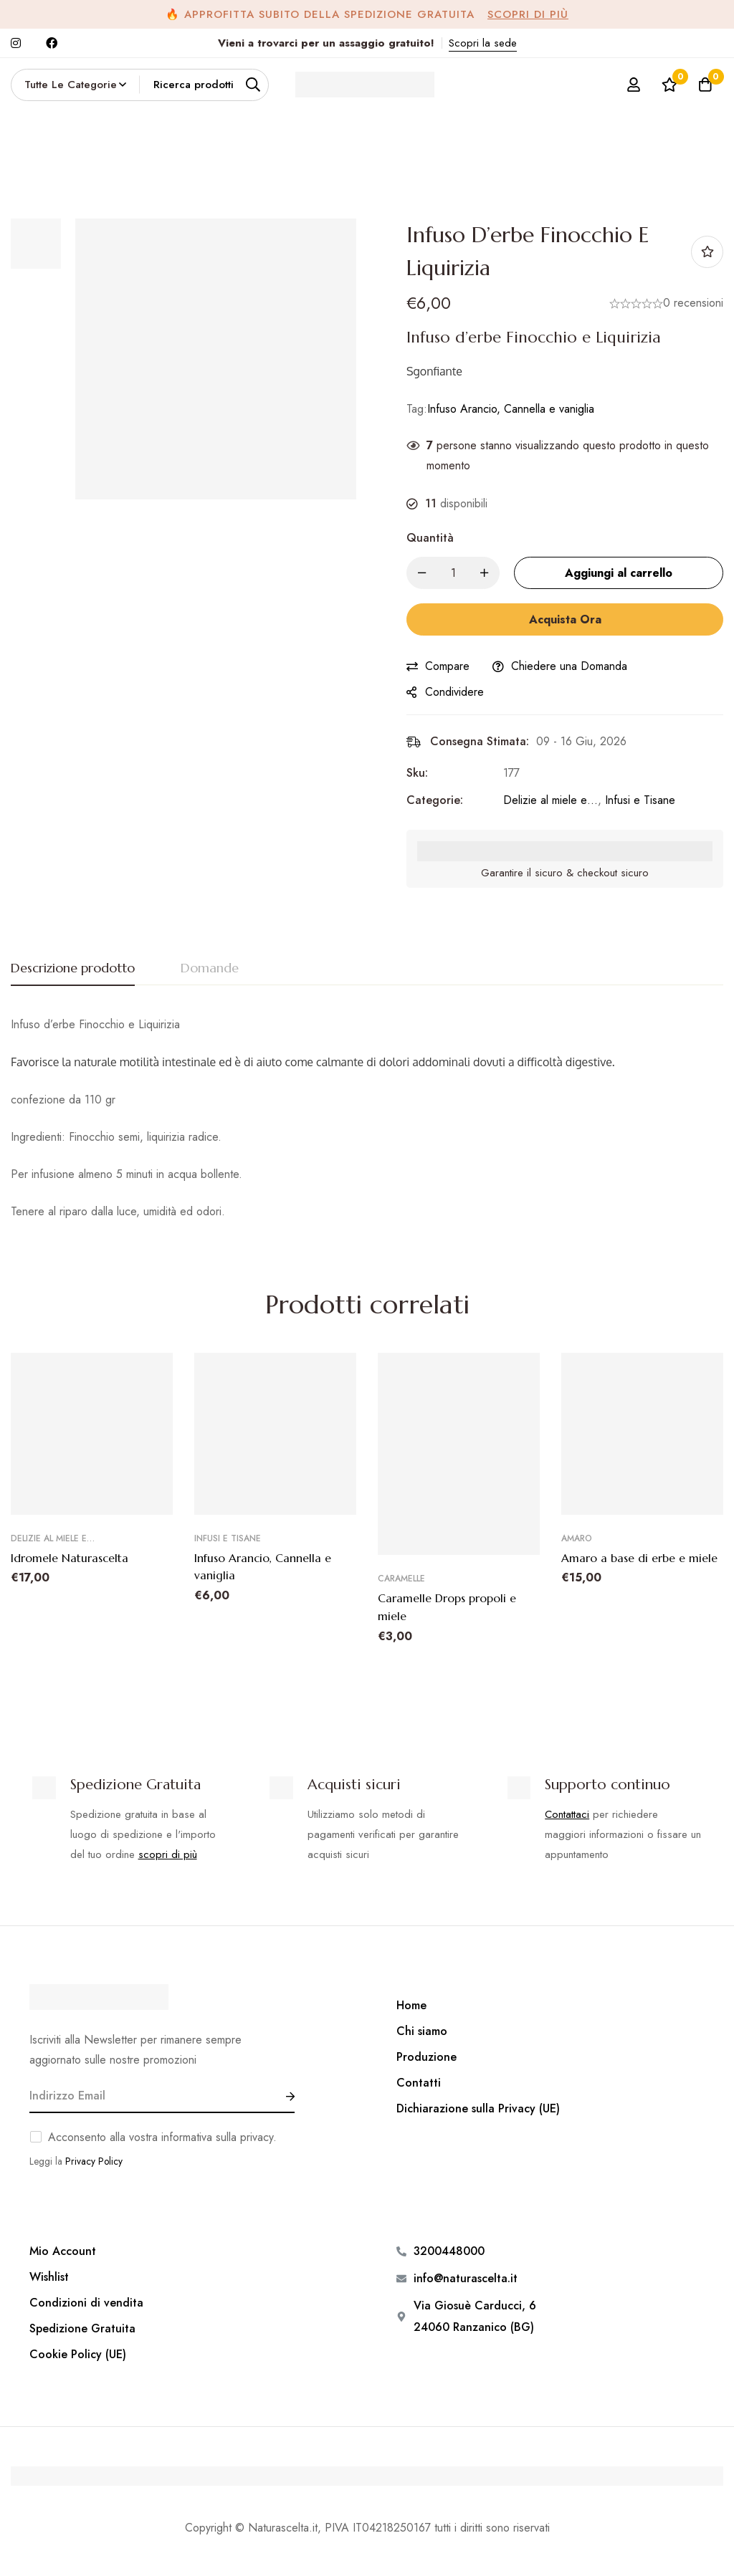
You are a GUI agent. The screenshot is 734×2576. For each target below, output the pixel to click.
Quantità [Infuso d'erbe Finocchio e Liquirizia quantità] (430, 538)
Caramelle (401, 1578)
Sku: (417, 773)
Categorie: (434, 800)
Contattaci (567, 1813)
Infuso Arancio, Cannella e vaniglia (510, 409)
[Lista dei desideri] (669, 84)
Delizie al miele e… (550, 800)
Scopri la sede (483, 43)
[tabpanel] (367, 1118)
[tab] (73, 969)
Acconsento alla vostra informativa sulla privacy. (162, 2136)
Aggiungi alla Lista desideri (707, 252)
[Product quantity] (453, 573)
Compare (447, 666)
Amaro (576, 1538)
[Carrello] (705, 84)
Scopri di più (527, 14)
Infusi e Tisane (640, 800)
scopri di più (167, 1854)
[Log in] (633, 84)
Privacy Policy (94, 2160)
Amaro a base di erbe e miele (639, 1558)
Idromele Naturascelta (70, 1558)
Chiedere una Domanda (569, 666)
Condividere (454, 692)
